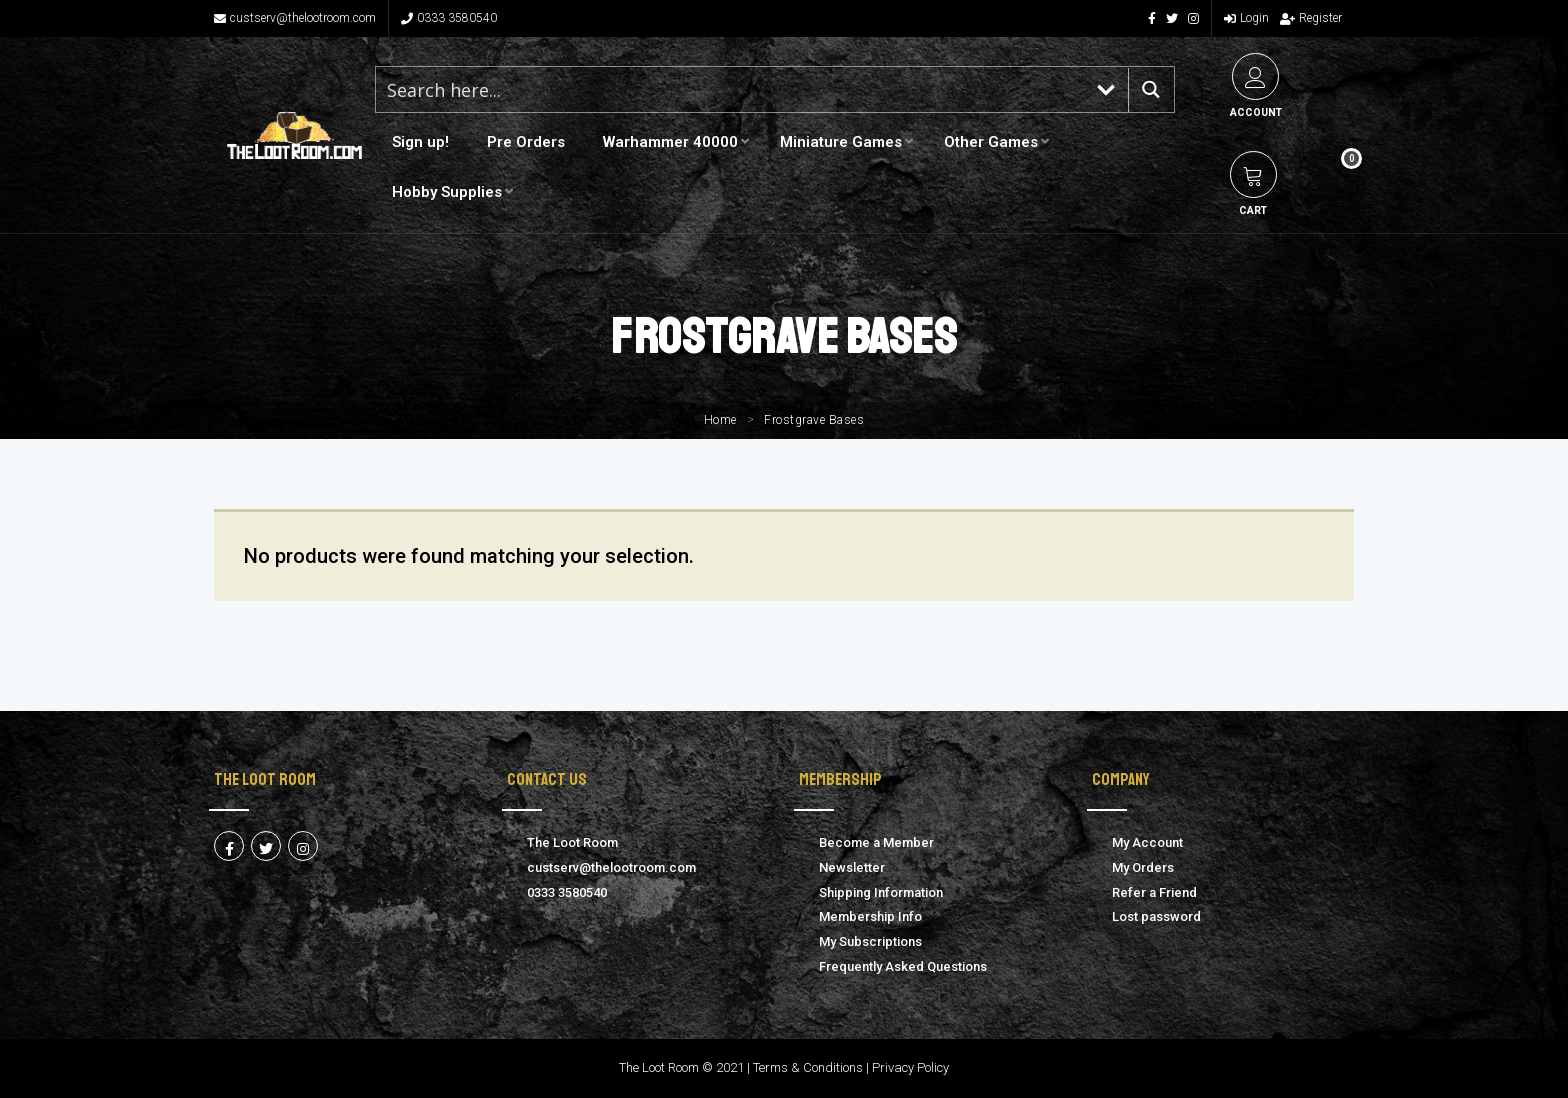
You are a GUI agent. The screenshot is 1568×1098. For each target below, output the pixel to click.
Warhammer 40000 (670, 142)
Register (1311, 18)
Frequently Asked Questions (903, 966)
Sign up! (420, 142)
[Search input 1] (731, 89)
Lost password (1156, 916)
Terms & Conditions (808, 1067)
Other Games (991, 142)
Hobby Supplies (447, 192)
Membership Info (870, 916)
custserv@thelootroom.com (295, 18)
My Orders (1143, 867)
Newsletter (852, 867)
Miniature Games (841, 142)
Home (720, 420)
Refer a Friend (1154, 892)
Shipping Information (881, 892)
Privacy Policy (910, 1067)
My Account (1147, 842)
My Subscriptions (870, 941)
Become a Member (876, 842)
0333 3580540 (449, 18)
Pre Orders (526, 142)
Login (1246, 18)
